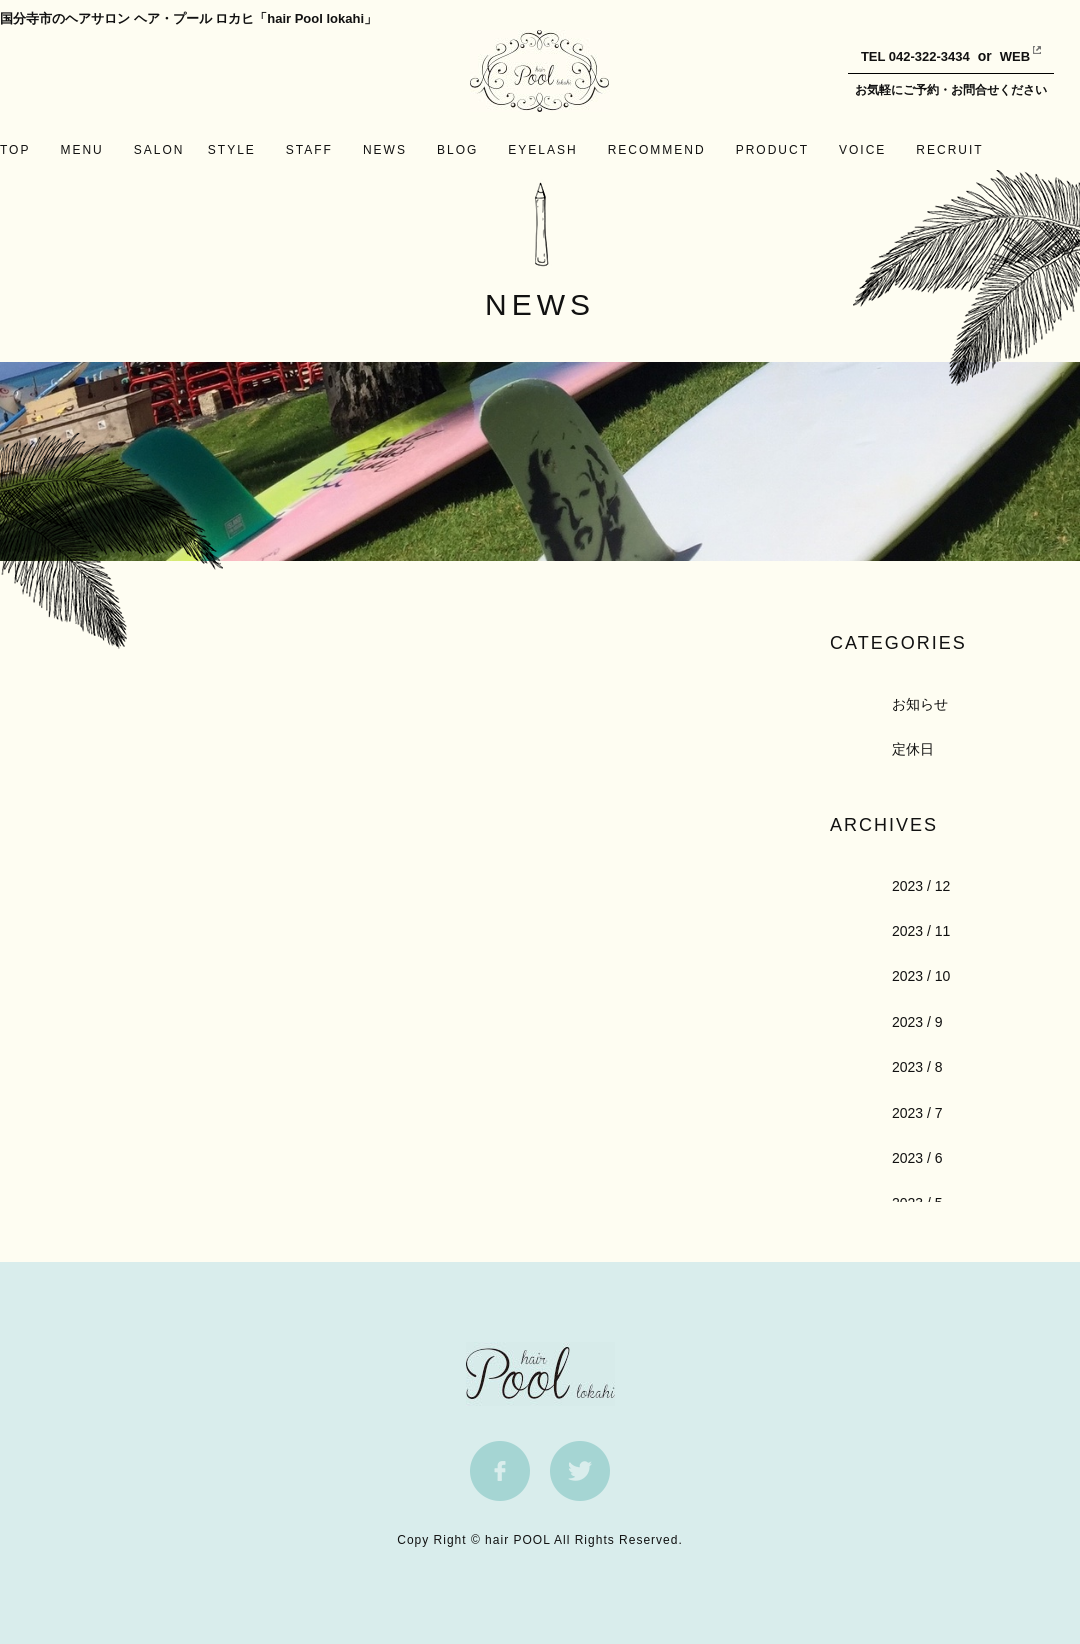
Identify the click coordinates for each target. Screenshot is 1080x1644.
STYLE (232, 150)
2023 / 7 (917, 1113)
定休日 (913, 749)
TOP (15, 150)
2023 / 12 (921, 886)
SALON (159, 150)
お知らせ (920, 704)
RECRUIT (949, 150)
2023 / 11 (921, 931)
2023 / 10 (921, 976)
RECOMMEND (657, 150)
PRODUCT (772, 150)
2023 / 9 (917, 1022)
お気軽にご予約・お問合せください (951, 90)
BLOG (457, 150)
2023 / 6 (917, 1158)
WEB (1000, 56)
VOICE (862, 150)
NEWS (385, 150)
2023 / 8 (917, 1067)
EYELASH (542, 150)
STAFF (309, 150)
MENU (81, 150)
